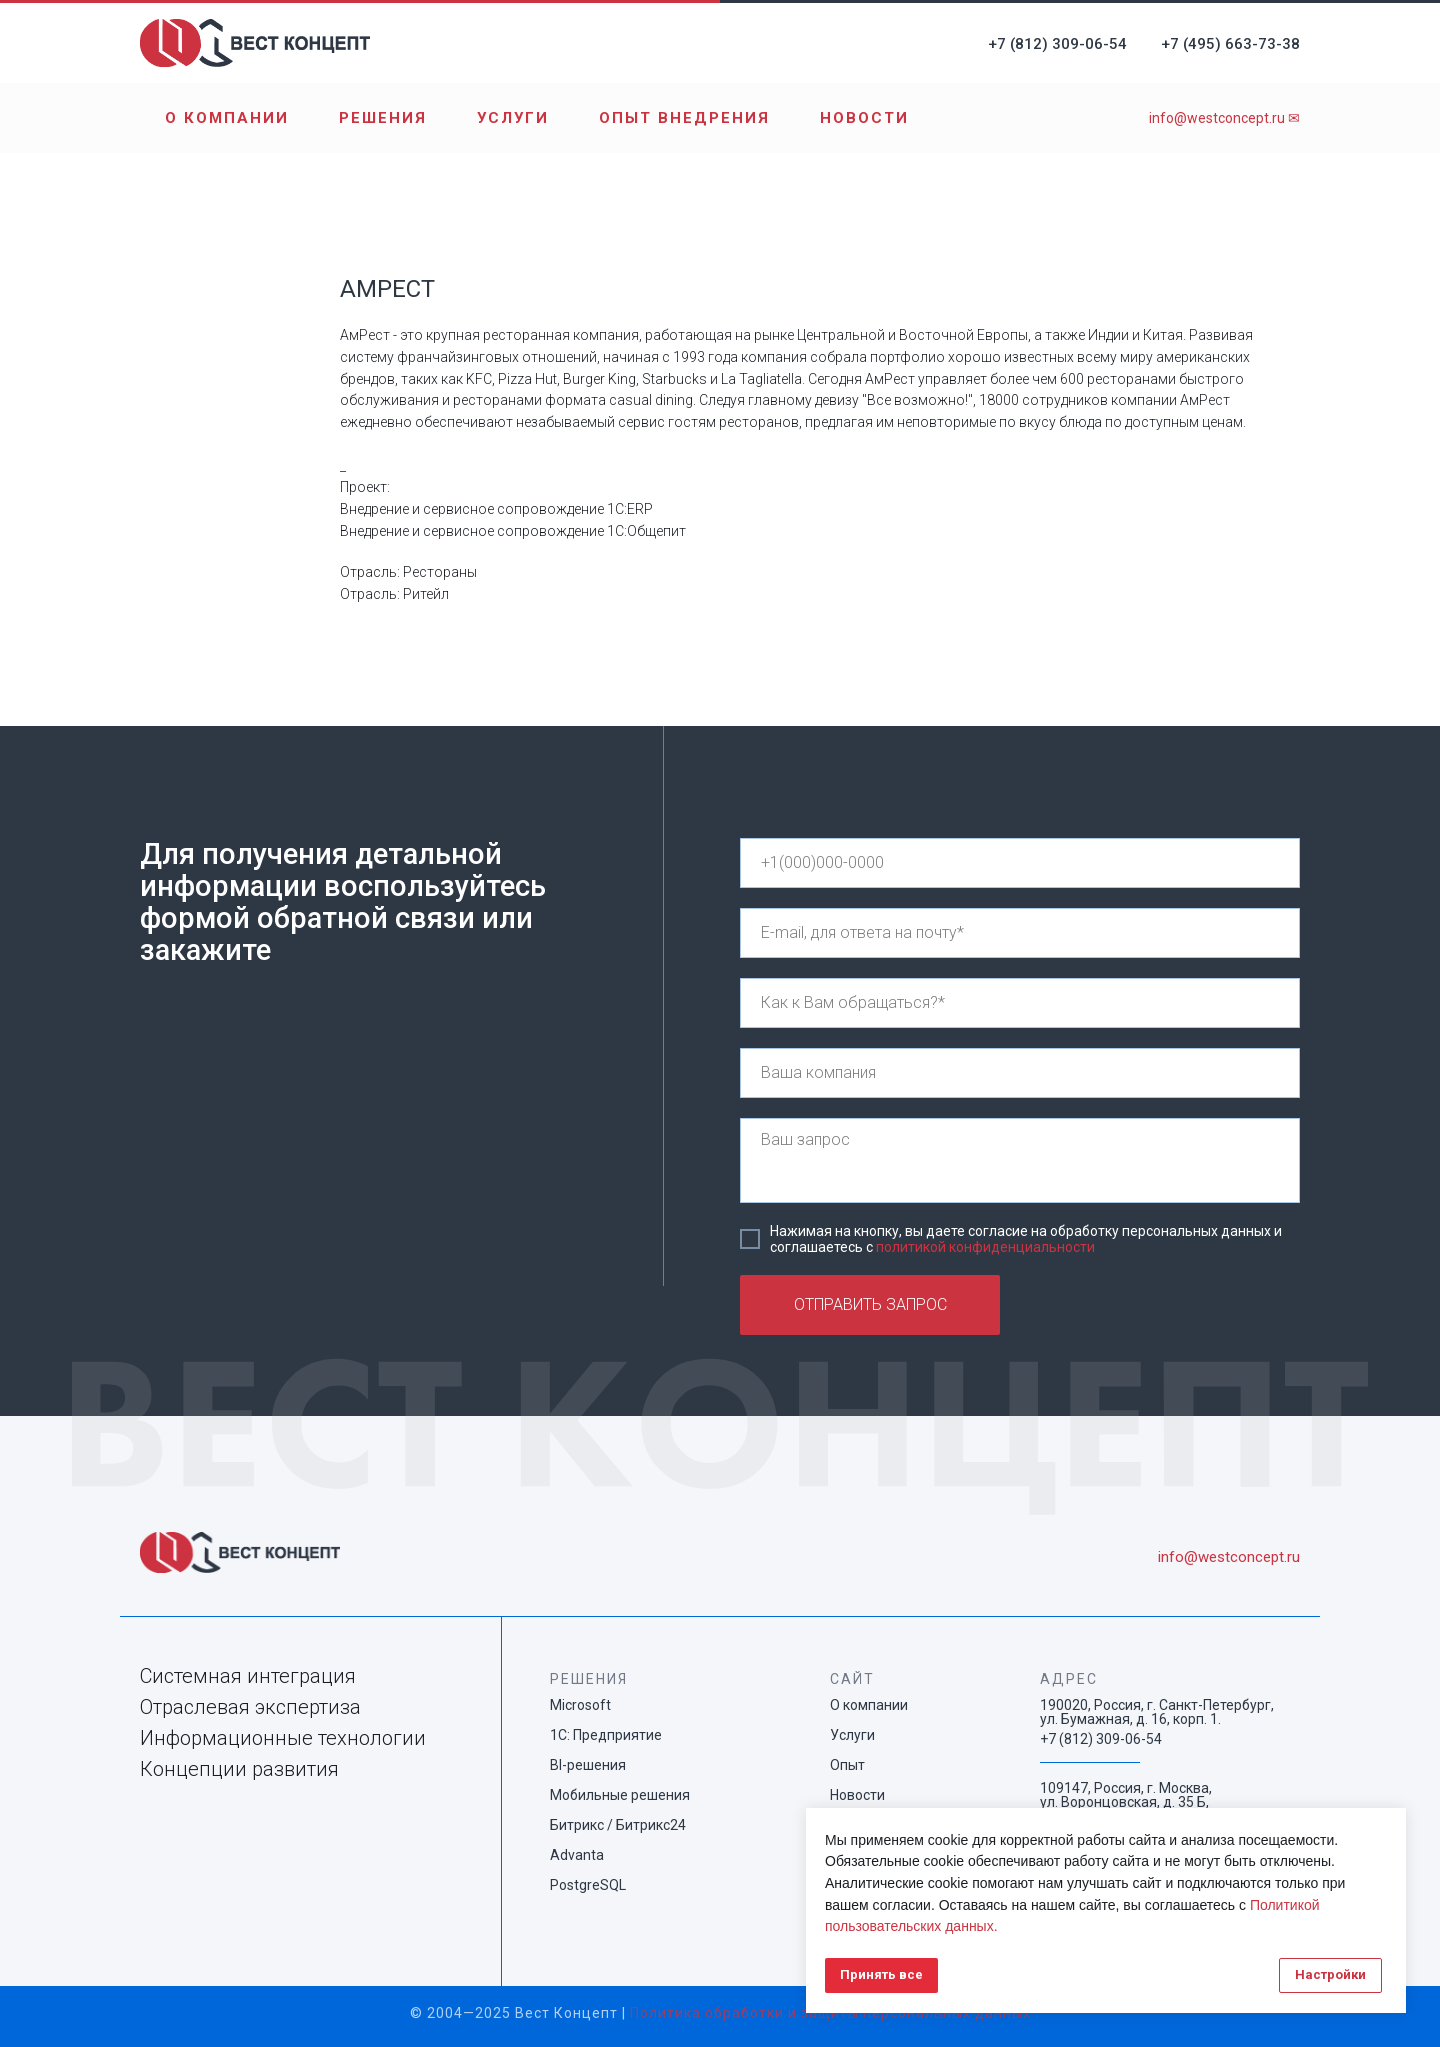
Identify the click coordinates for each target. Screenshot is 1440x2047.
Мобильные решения (620, 1795)
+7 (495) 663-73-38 (1230, 44)
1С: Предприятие (606, 1735)
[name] (1020, 1003)
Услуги (513, 118)
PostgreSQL (588, 1885)
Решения (383, 118)
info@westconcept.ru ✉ (1224, 118)
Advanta (577, 1855)
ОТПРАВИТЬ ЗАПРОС (870, 1304)
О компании (227, 118)
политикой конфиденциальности (985, 1247)
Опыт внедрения (684, 118)
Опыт (847, 1765)
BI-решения (588, 1765)
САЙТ (852, 1679)
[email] (1020, 933)
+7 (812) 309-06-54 (1057, 44)
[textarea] (1020, 1160)
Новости (864, 118)
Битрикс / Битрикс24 (618, 1825)
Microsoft (580, 1705)
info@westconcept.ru (1229, 1557)
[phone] (1020, 863)
